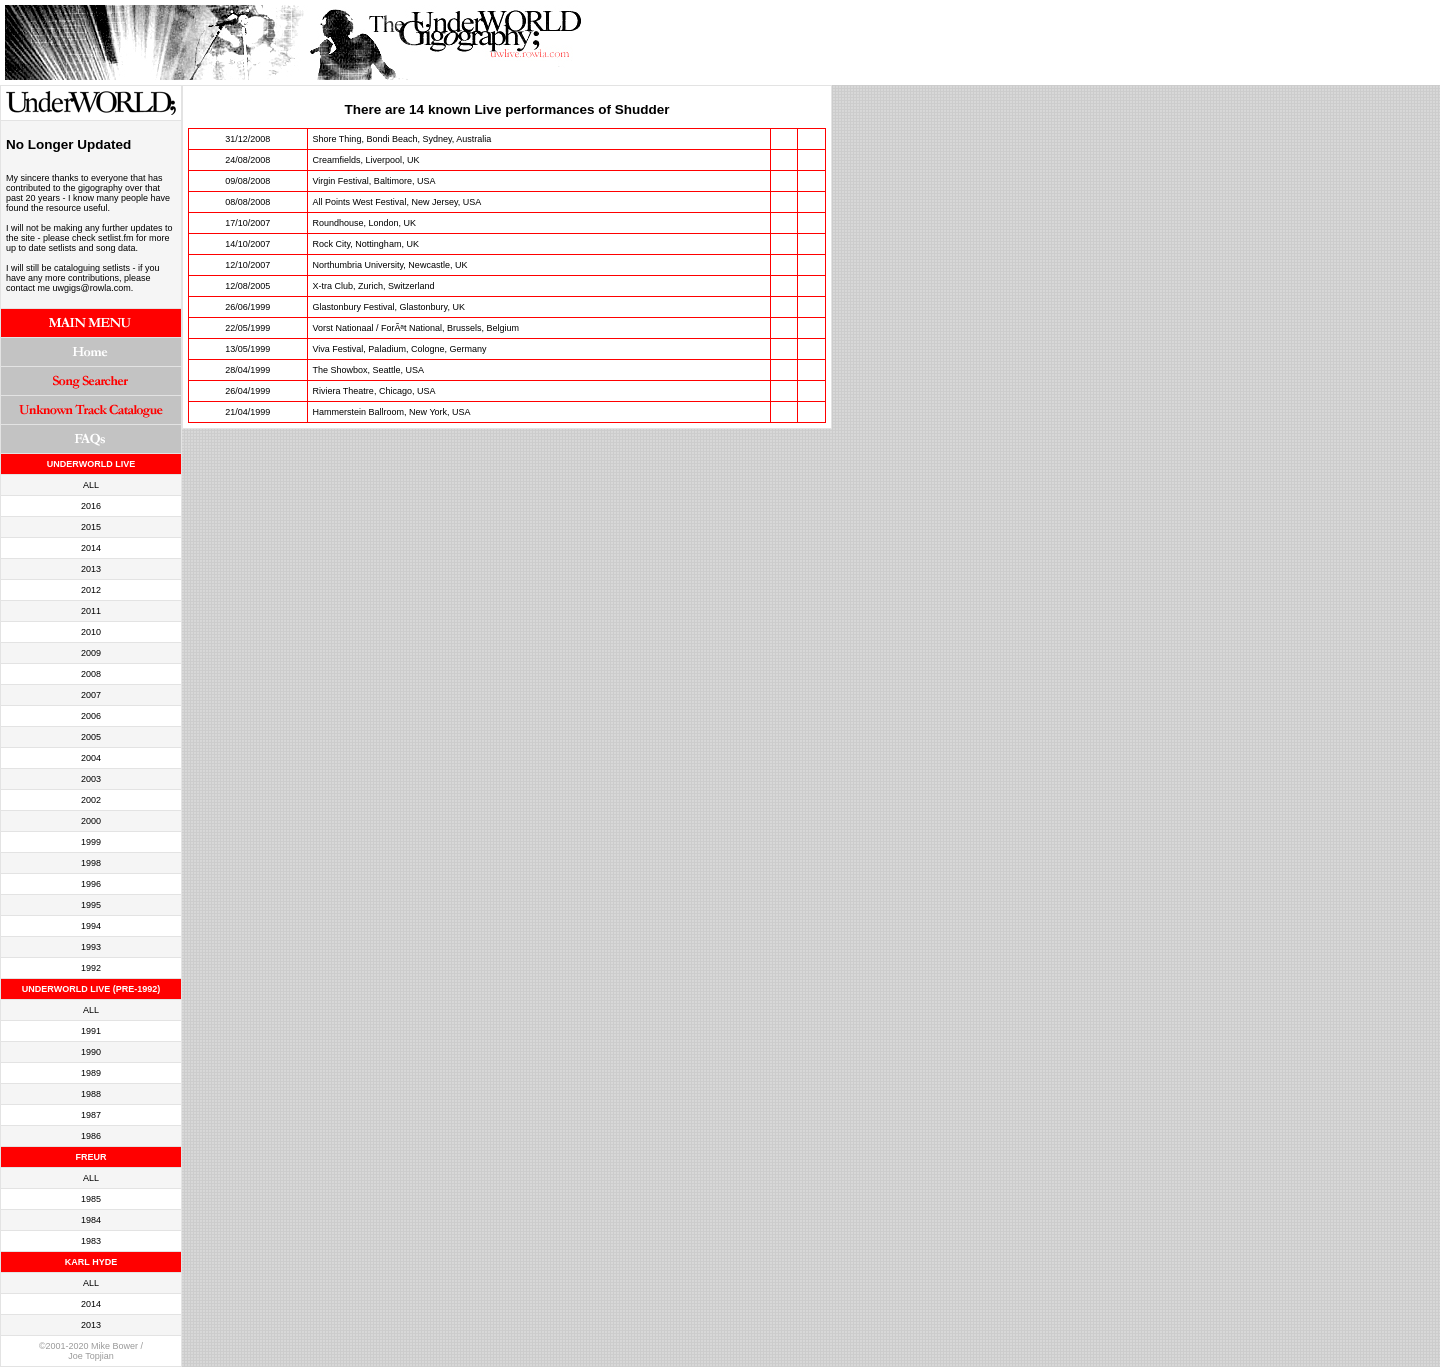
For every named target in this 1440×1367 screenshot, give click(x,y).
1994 (91, 926)
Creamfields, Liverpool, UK (366, 160)
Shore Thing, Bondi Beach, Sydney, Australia (402, 139)
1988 (91, 1094)
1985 (91, 1199)
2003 (91, 779)
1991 (91, 1031)
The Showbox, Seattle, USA (369, 370)
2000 (91, 821)
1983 (91, 1241)
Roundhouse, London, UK (365, 223)
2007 (91, 695)
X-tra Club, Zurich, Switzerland (374, 286)
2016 (91, 506)
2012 (91, 590)
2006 (91, 716)
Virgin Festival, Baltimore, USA (374, 181)
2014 (91, 548)
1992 (91, 968)
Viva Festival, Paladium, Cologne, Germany (400, 349)
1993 (91, 947)
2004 (91, 758)
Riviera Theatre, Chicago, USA (374, 391)
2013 (91, 569)
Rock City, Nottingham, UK (366, 244)
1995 (91, 905)
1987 (91, 1115)
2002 (91, 800)
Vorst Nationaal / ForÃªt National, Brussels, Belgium (416, 328)
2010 (91, 632)
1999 (91, 842)
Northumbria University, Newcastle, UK (390, 265)
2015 (91, 527)
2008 (91, 674)
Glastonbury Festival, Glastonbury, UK (389, 307)
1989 (91, 1073)
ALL (91, 485)
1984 (91, 1220)
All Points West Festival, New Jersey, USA (397, 202)
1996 (91, 884)
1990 (91, 1052)
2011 (91, 611)
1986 (91, 1136)
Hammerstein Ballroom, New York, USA (392, 412)
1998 (91, 863)
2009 (91, 653)
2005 (91, 737)
